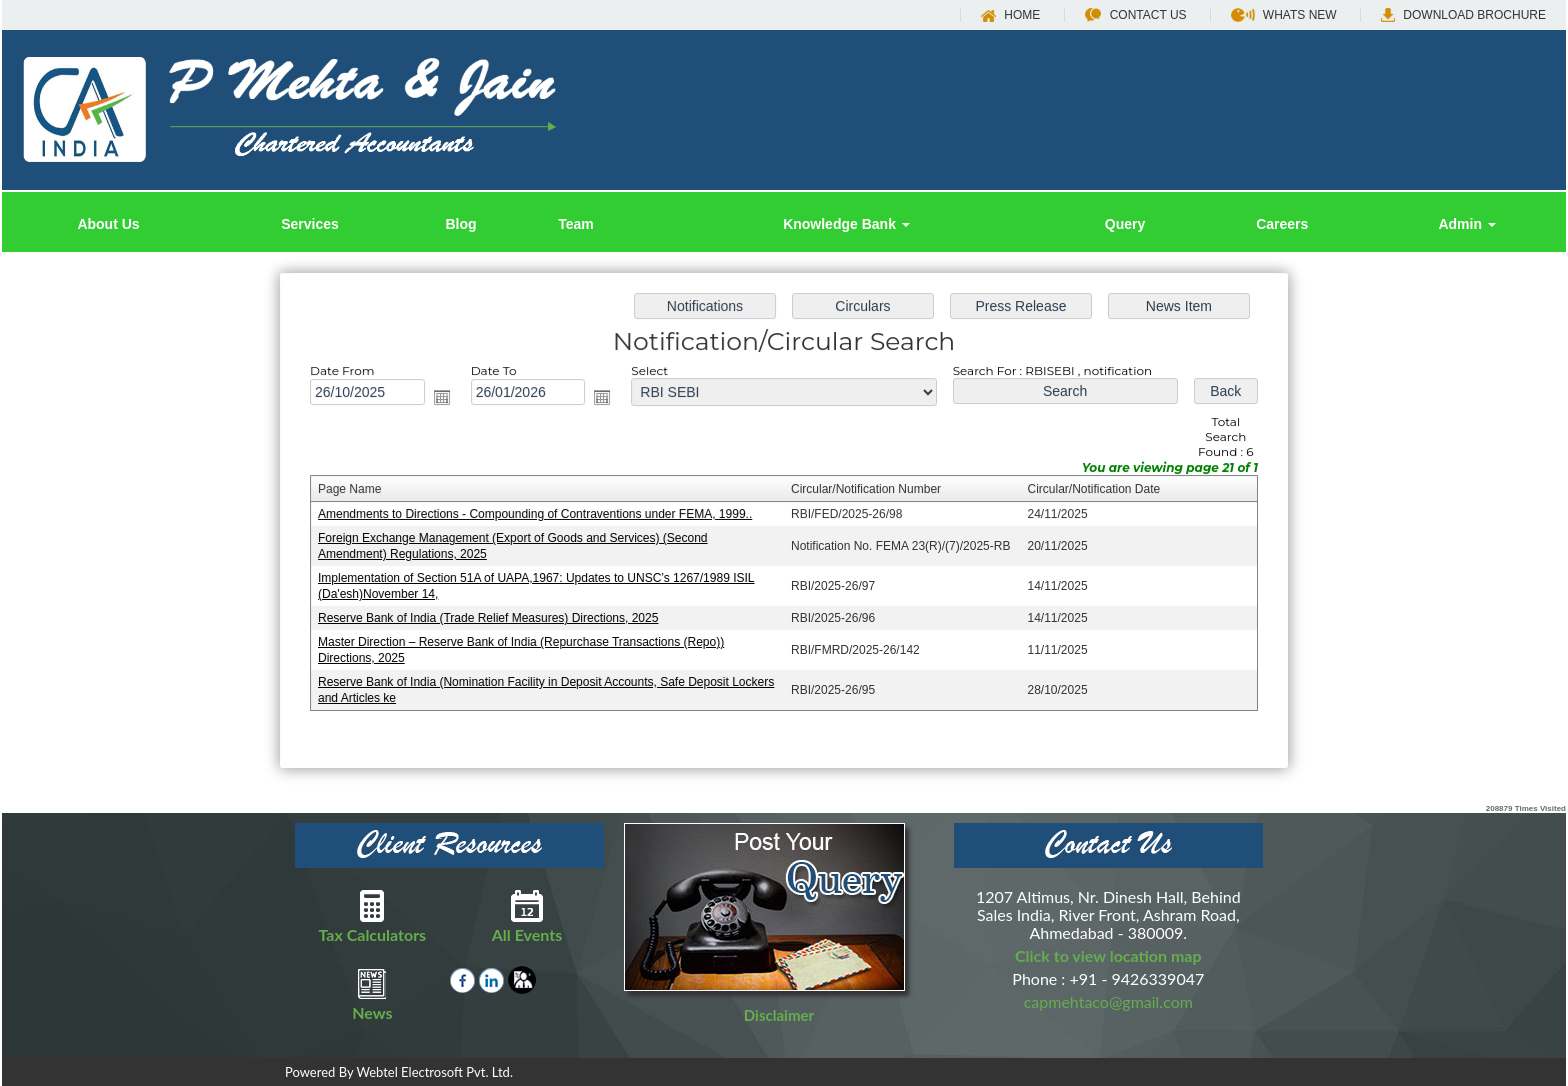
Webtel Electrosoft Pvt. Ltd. (434, 1072)
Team (576, 224)
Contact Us (1136, 15)
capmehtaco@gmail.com (1108, 1001)
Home (1010, 15)
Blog (460, 224)
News (372, 994)
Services (310, 224)
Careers (1282, 224)
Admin (1466, 224)
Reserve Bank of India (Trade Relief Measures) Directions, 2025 (493, 616)
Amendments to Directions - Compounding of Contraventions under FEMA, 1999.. (539, 514)
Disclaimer (779, 1015)
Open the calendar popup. (449, 400)
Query (1125, 224)
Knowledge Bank (846, 224)
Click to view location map (1108, 955)
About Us (108, 224)
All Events (527, 916)
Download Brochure (1463, 15)
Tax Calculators (372, 916)
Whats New (1284, 15)
